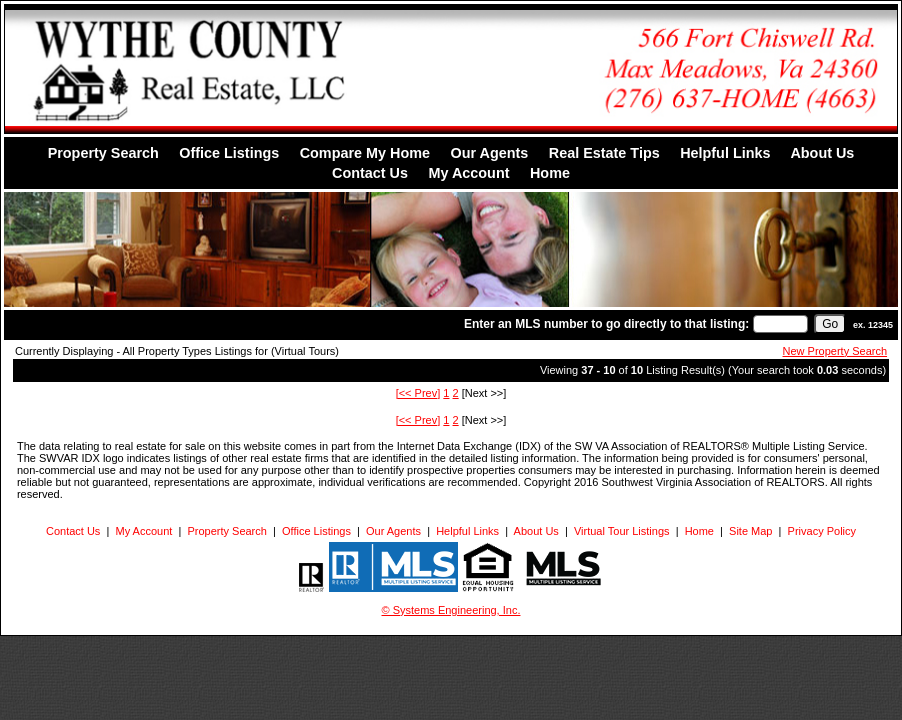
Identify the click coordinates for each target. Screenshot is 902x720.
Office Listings (229, 153)
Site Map (750, 531)
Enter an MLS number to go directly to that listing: (606, 324)
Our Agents (489, 153)
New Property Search (835, 351)
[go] (830, 324)
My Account (468, 173)
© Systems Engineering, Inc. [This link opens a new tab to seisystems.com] (451, 610)
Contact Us (370, 173)
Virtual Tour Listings (622, 531)
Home (550, 173)
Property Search (103, 153)
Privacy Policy (822, 531)
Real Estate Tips (604, 153)
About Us (822, 153)
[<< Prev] (418, 393)
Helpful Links (725, 153)
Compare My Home (365, 153)
